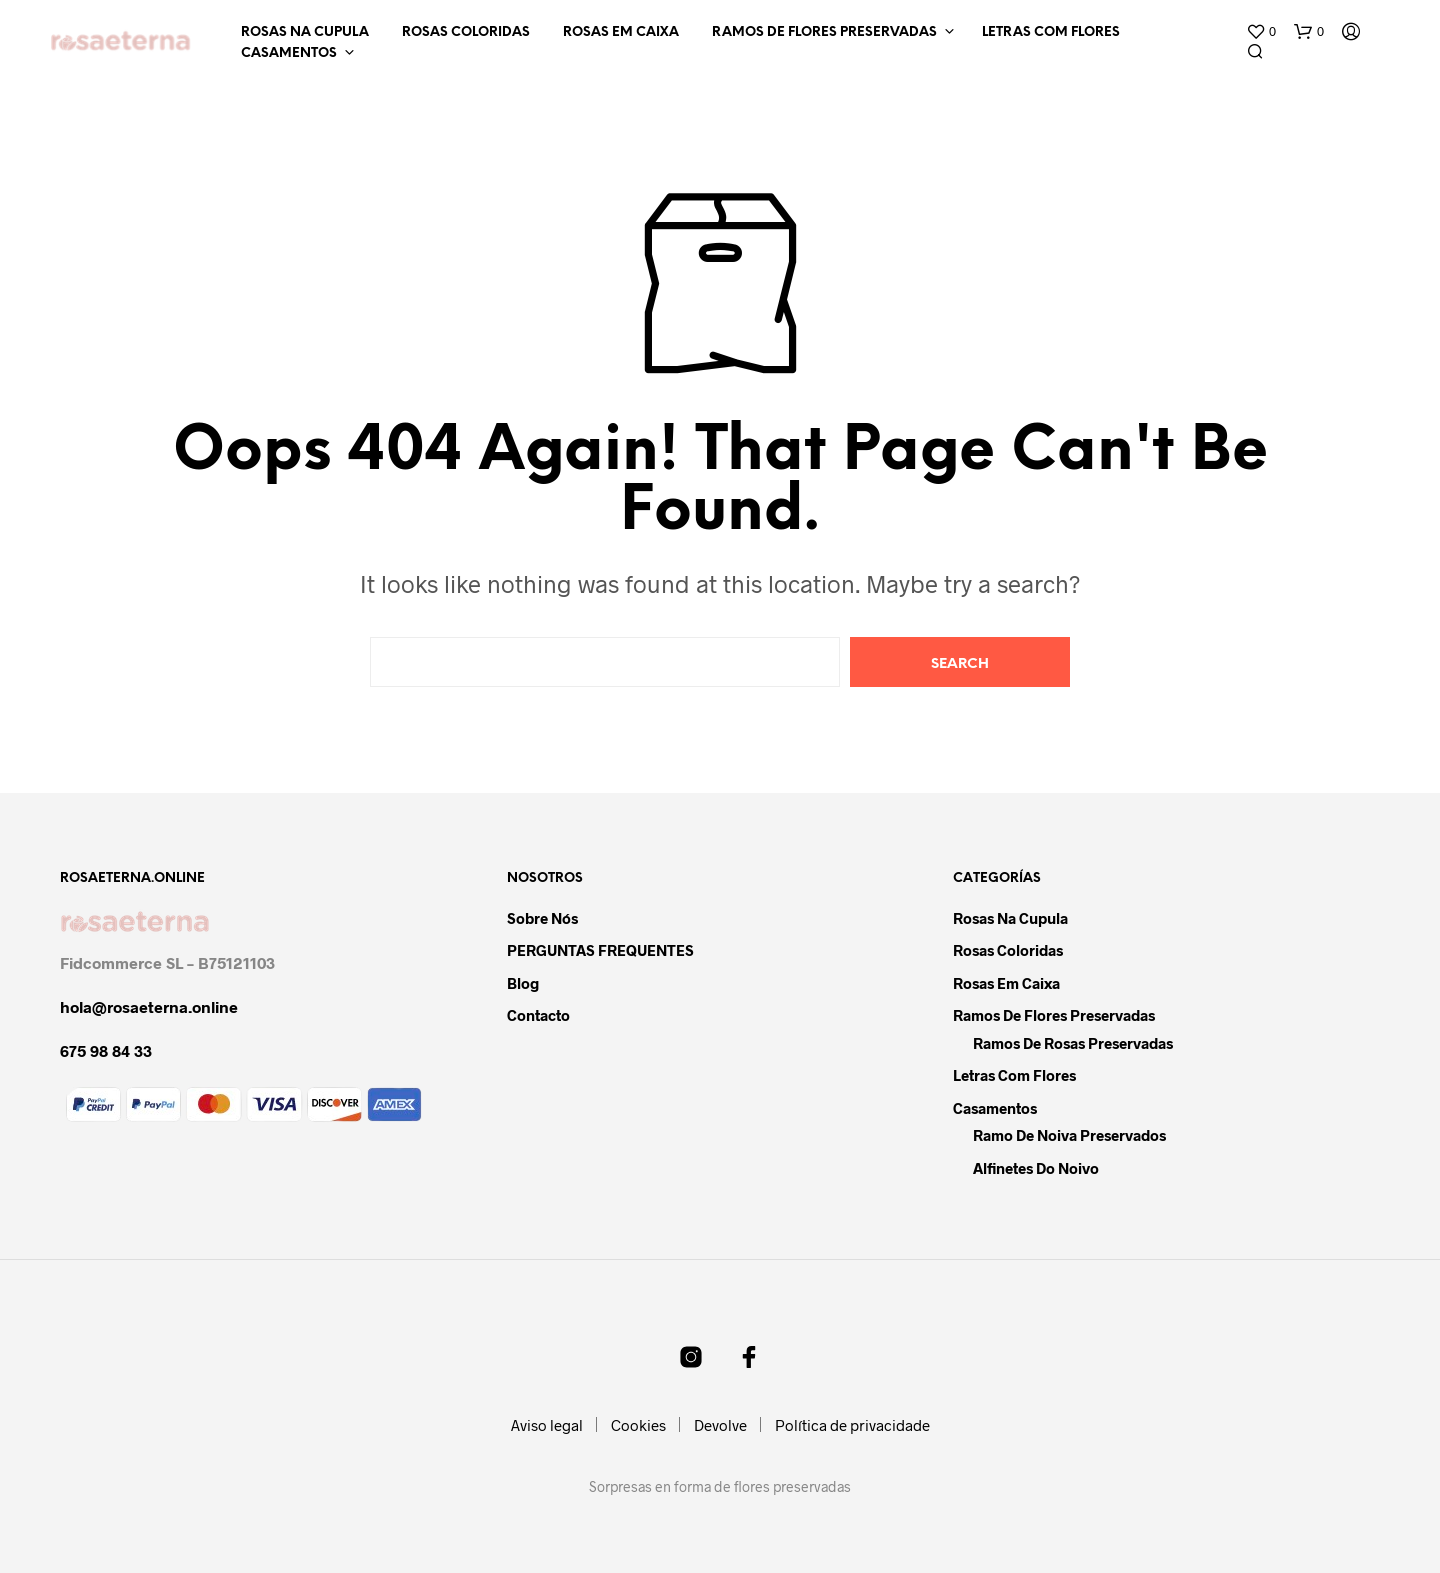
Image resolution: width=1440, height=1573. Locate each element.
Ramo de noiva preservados (1069, 1135)
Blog (523, 983)
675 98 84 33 (106, 1050)
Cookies (638, 1425)
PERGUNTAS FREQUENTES (600, 950)
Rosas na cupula (305, 32)
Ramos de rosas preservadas (1073, 1043)
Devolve (720, 1425)
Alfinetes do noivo (1036, 1168)
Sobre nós (542, 918)
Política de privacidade (852, 1425)
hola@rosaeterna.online (149, 1006)
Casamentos (289, 53)
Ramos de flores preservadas (824, 32)
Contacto (538, 1015)
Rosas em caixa (621, 32)
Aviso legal (547, 1425)
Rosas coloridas (466, 32)
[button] (1261, 32)
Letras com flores (1051, 32)
